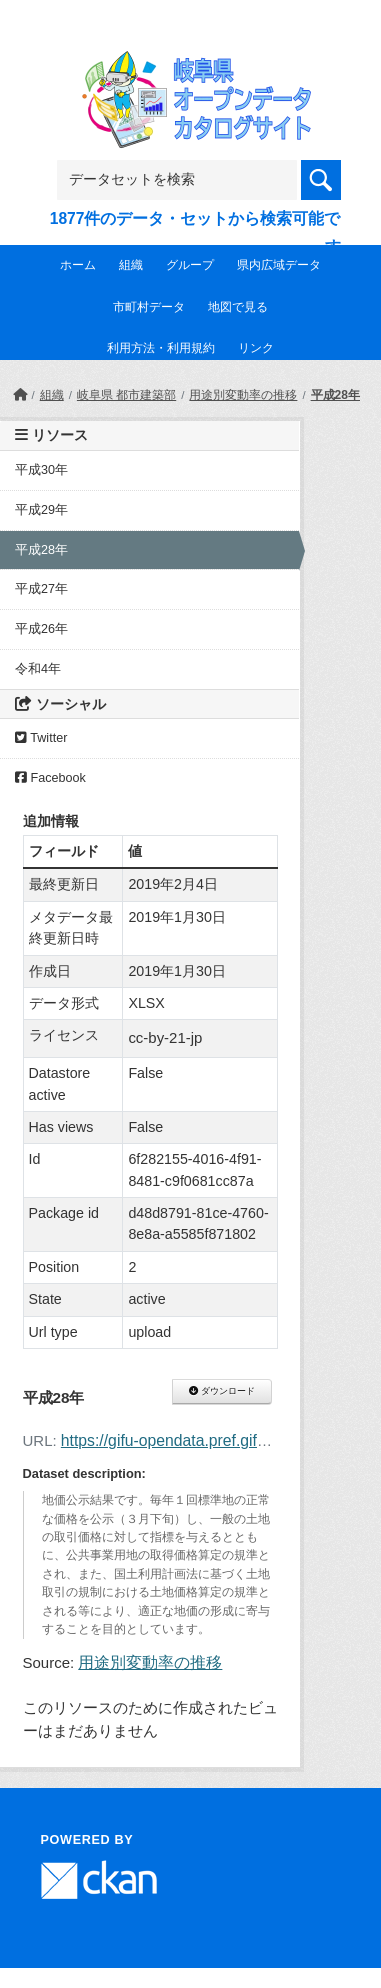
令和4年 (38, 669)
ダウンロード (221, 1391)
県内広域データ (279, 265)
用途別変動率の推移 (243, 395)
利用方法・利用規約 (161, 348)
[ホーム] (20, 395)
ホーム (78, 265)
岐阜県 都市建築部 (126, 395)
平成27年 (41, 589)
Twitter (41, 738)
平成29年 (41, 510)
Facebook (50, 778)
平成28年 (335, 395)
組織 (131, 265)
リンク (256, 348)
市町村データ (149, 307)
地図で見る (238, 307)
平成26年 (41, 629)
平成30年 (41, 470)
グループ (190, 265)
